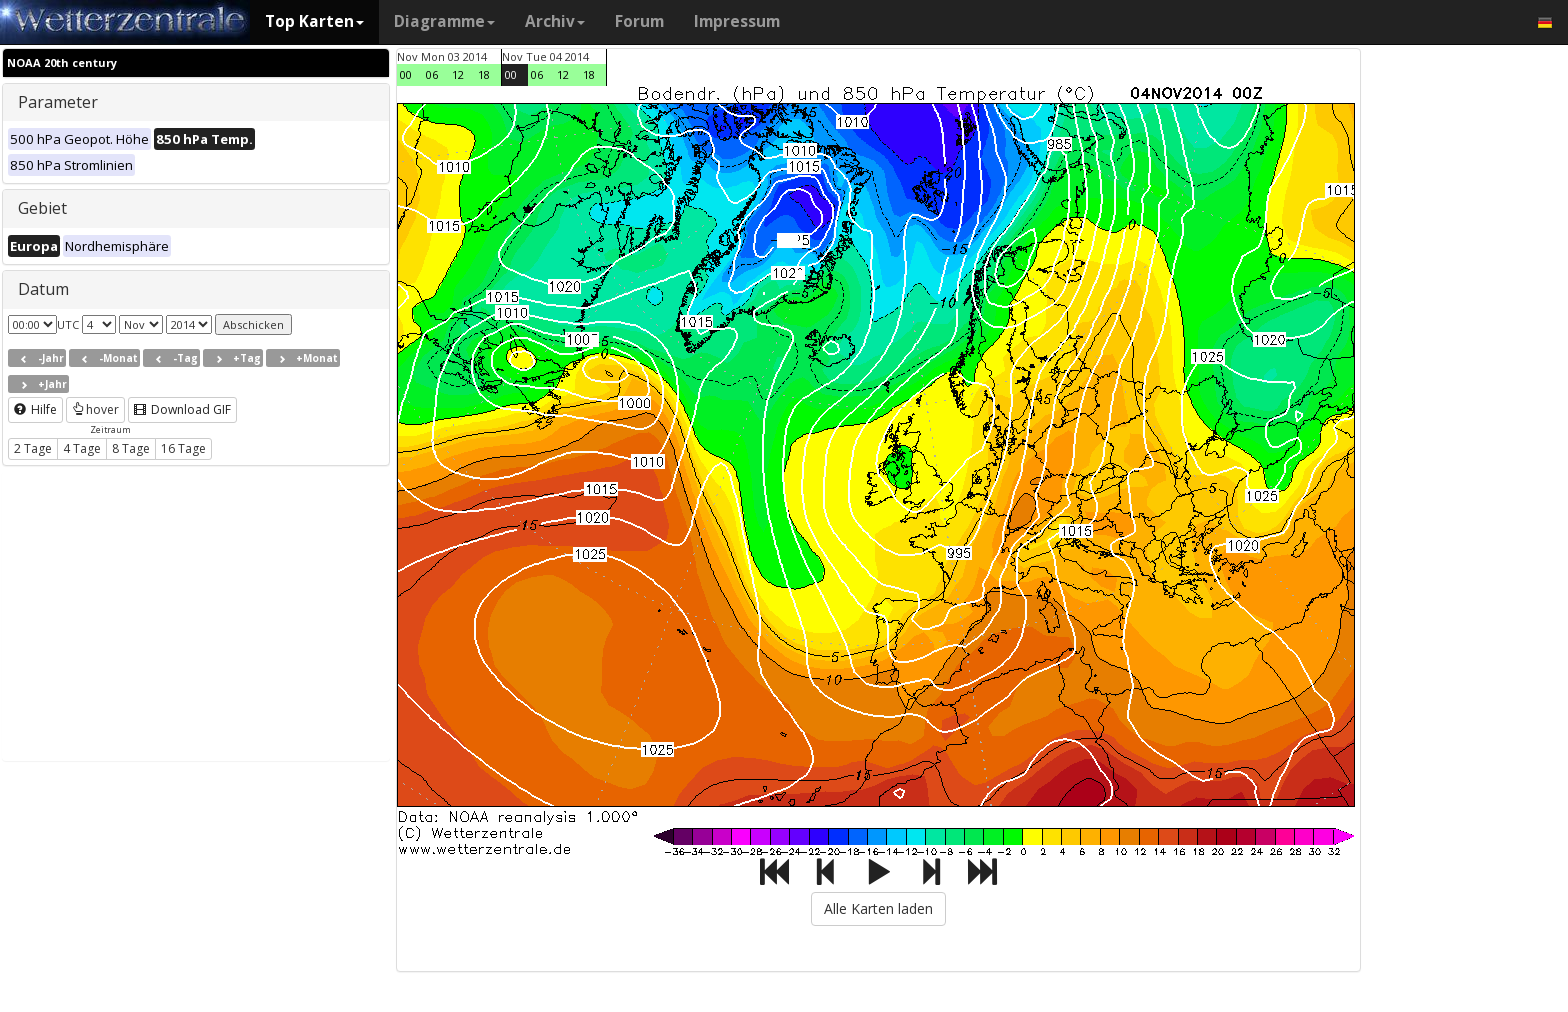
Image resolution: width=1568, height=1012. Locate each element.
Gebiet (42, 208)
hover (95, 409)
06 (432, 74)
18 (484, 74)
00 (406, 74)
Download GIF (182, 409)
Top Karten (314, 21)
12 (458, 74)
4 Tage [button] (82, 448)
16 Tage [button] (183, 448)
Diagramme (444, 21)
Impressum (737, 21)
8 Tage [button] (131, 448)
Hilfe (35, 409)
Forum (639, 21)
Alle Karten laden (878, 908)
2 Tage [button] (33, 448)
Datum (43, 289)
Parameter (58, 102)
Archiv (555, 21)
